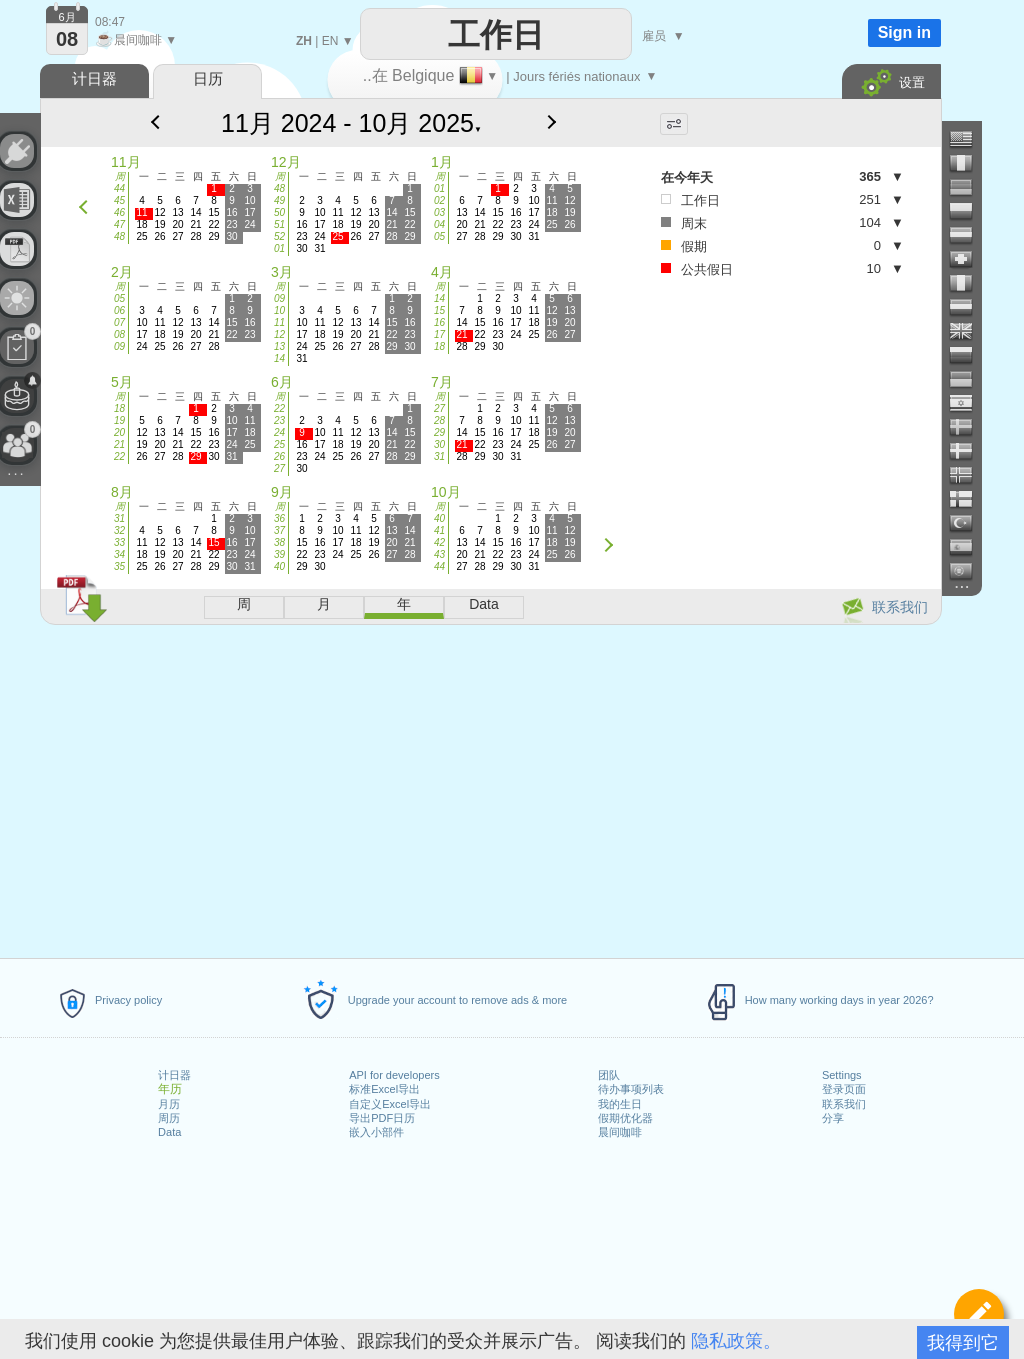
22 (119, 456)
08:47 (110, 22)
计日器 (174, 1075)
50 (279, 212)
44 (119, 188)
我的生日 (620, 1104)
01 (279, 248)
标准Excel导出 (384, 1089)
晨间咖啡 (620, 1132)
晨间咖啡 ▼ (136, 40)
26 (279, 456)
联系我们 (844, 1104)
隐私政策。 (736, 1341)
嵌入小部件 (376, 1132)
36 (279, 518)
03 (439, 212)
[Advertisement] (490, 788)
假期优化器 (625, 1118)
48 (119, 236)
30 (439, 444)
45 (119, 200)
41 (439, 530)
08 (119, 334)
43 (439, 554)
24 (279, 432)
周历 (169, 1118)
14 (279, 358)
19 (119, 420)
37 (279, 530)
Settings (842, 1075)
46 (119, 212)
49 (279, 200)
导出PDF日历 (382, 1118)
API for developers (394, 1075)
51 (279, 224)
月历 (169, 1104)
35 (119, 566)
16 (439, 322)
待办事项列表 (631, 1089)
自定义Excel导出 (390, 1104)
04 (439, 224)
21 (119, 444)
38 (279, 542)
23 (279, 420)
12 (279, 334)
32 (119, 530)
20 (119, 432)
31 (439, 456)
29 (439, 432)
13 (279, 346)
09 (119, 346)
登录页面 (844, 1089)
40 (279, 566)
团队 (609, 1075)
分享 (833, 1118)
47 (119, 224)
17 (439, 334)
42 (439, 542)
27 (279, 468)
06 (119, 310)
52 (279, 236)
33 (119, 542)
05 (439, 236)
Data (169, 1132)
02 (439, 200)
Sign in (904, 32)
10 (279, 310)
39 (279, 554)
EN (330, 41)
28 (439, 420)
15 (439, 310)
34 (119, 554)
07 (119, 322)
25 (279, 444)
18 (439, 346)
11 (279, 322)
